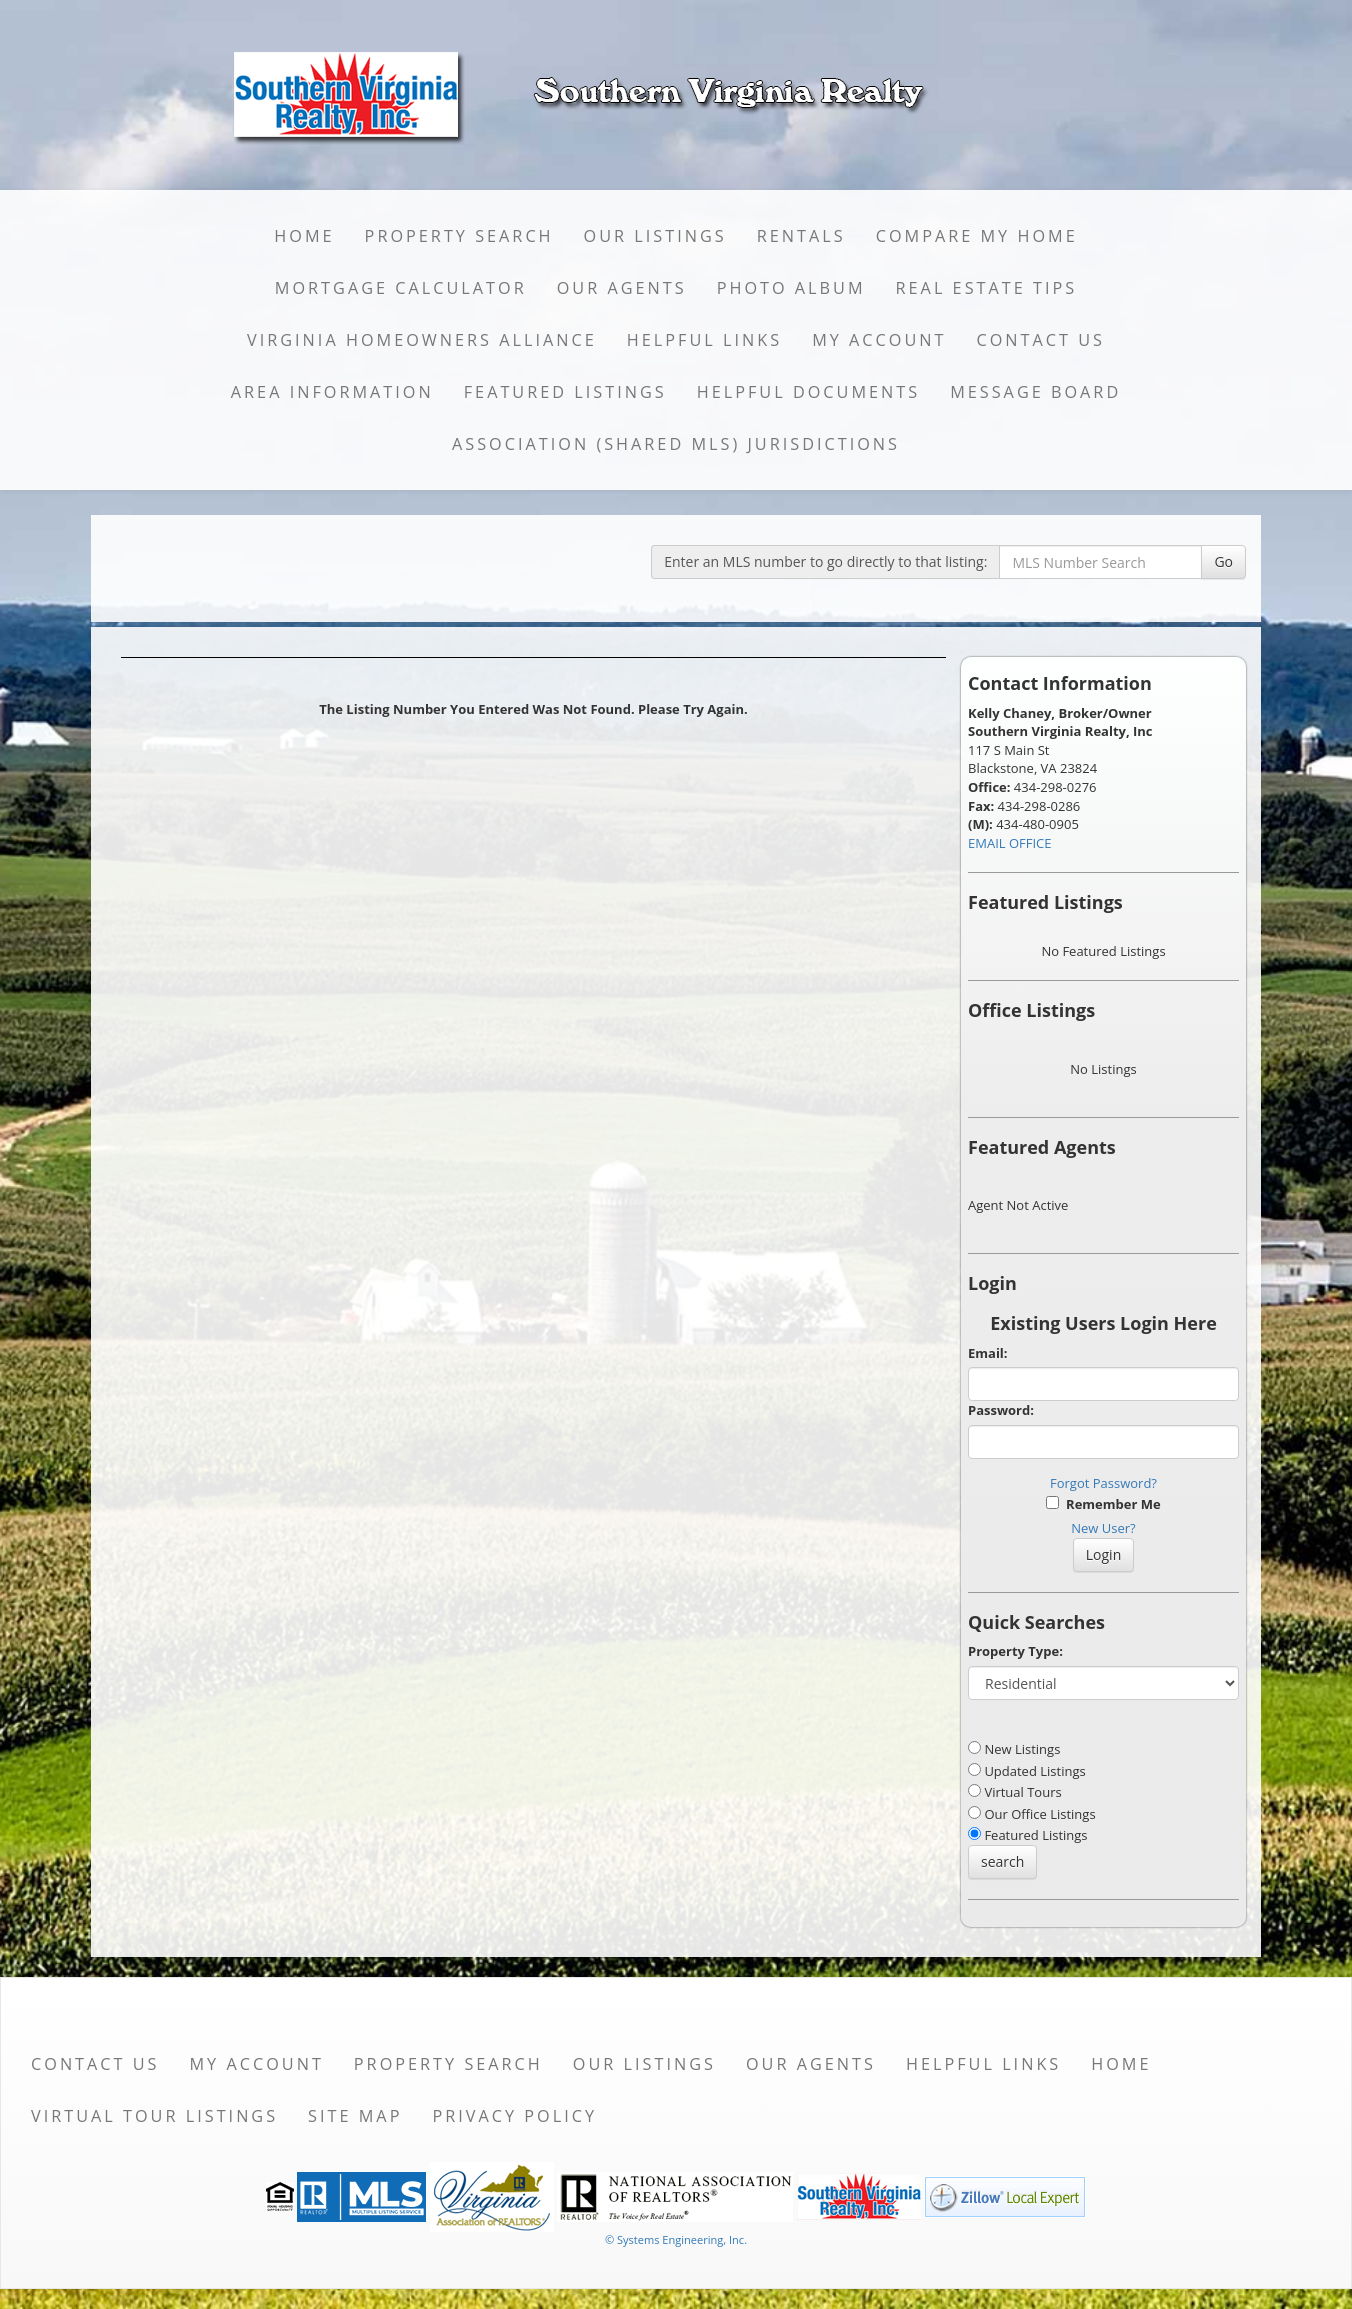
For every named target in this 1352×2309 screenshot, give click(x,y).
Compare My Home (977, 236)
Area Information (332, 392)
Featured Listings (565, 392)
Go (1223, 561)
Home (304, 236)
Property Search (459, 236)
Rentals (801, 236)
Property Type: (1015, 1651)
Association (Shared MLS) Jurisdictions (676, 444)
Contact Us (1040, 340)
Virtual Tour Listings (154, 2116)
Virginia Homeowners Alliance (422, 340)
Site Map (355, 2116)
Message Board (1035, 392)
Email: (988, 1353)
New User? (1103, 1528)
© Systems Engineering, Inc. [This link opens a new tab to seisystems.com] (676, 2239)
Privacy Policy (514, 2116)
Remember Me (1103, 1504)
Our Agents (622, 288)
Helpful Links (704, 340)
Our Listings (655, 236)
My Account (879, 340)
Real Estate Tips (987, 288)
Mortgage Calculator (401, 288)
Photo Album (791, 288)
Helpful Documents (808, 392)
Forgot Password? (1103, 1483)
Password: (1001, 1410)
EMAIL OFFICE (1010, 843)
